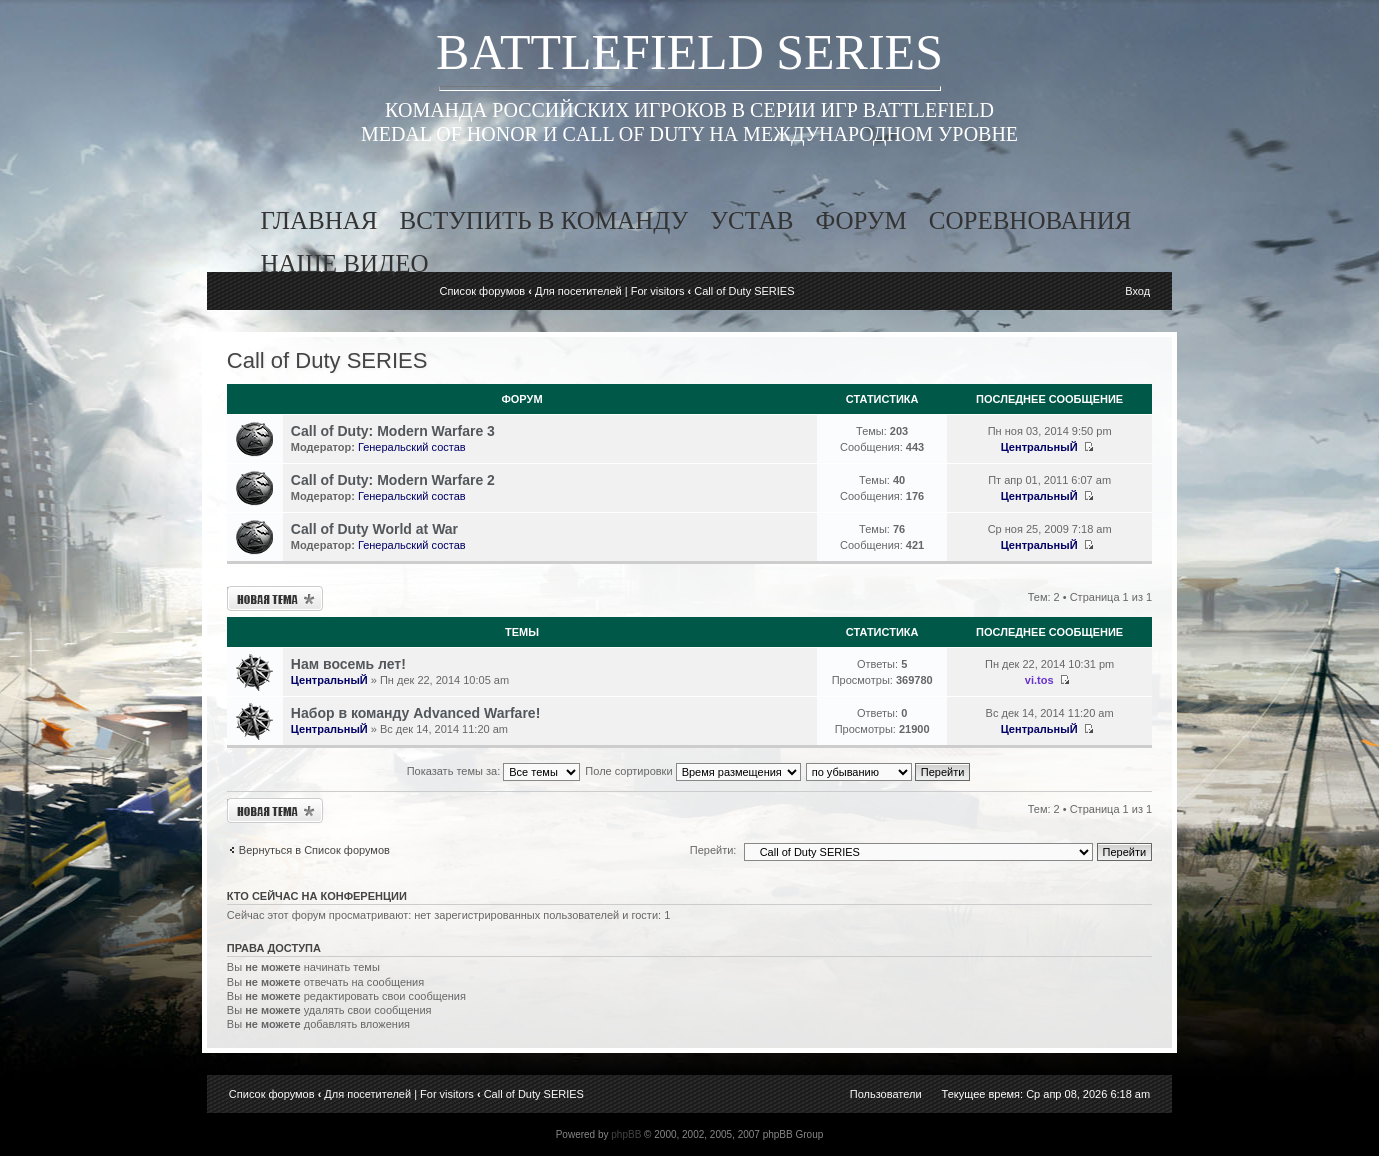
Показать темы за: (494, 771)
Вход (1137, 291)
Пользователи (886, 1094)
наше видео (345, 263)
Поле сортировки (692, 771)
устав (751, 220)
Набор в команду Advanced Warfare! (415, 713)
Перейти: (713, 850)
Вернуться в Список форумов (314, 850)
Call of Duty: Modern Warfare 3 (393, 431)
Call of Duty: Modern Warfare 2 (393, 480)
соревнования (1030, 220)
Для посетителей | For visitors (610, 291)
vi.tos (1039, 680)
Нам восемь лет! (348, 664)
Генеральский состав (412, 447)
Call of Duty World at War (374, 529)
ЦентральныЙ (1039, 447)
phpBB (626, 1134)
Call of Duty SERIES (744, 291)
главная (319, 220)
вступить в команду (544, 220)
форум (860, 220)
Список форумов (482, 291)
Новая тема (275, 598)
